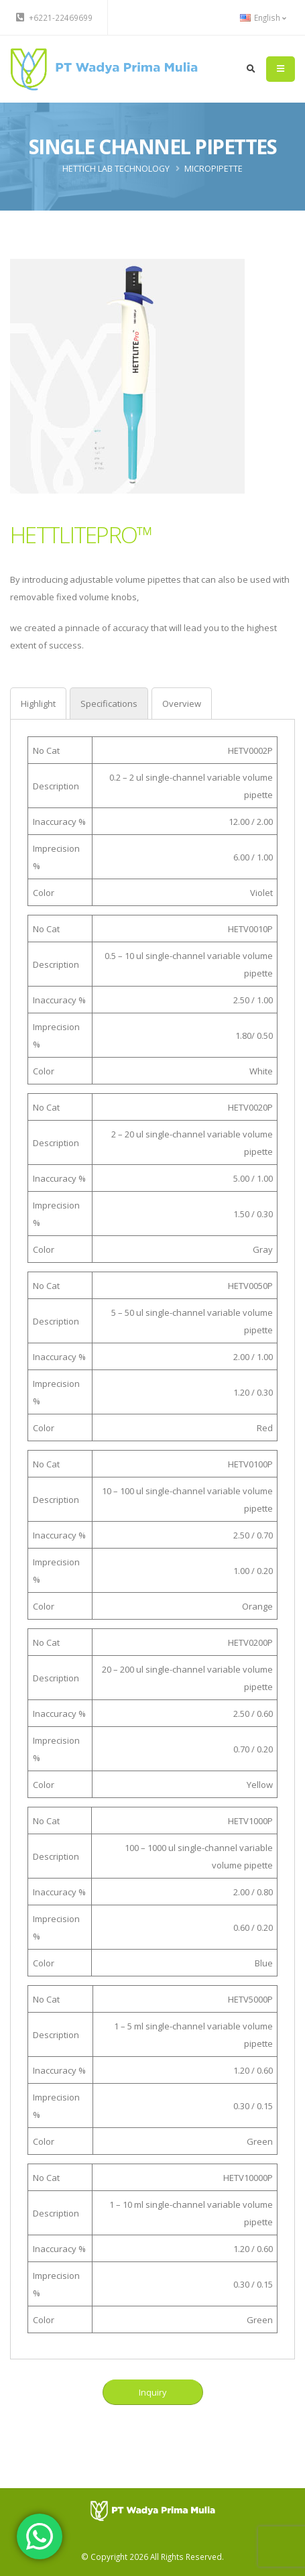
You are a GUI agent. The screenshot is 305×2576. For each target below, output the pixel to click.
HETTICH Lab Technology (116, 168)
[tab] (38, 703)
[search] (251, 69)
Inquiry (152, 2392)
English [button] (263, 17)
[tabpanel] (152, 1534)
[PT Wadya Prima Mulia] (152, 2510)
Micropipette (213, 168)
